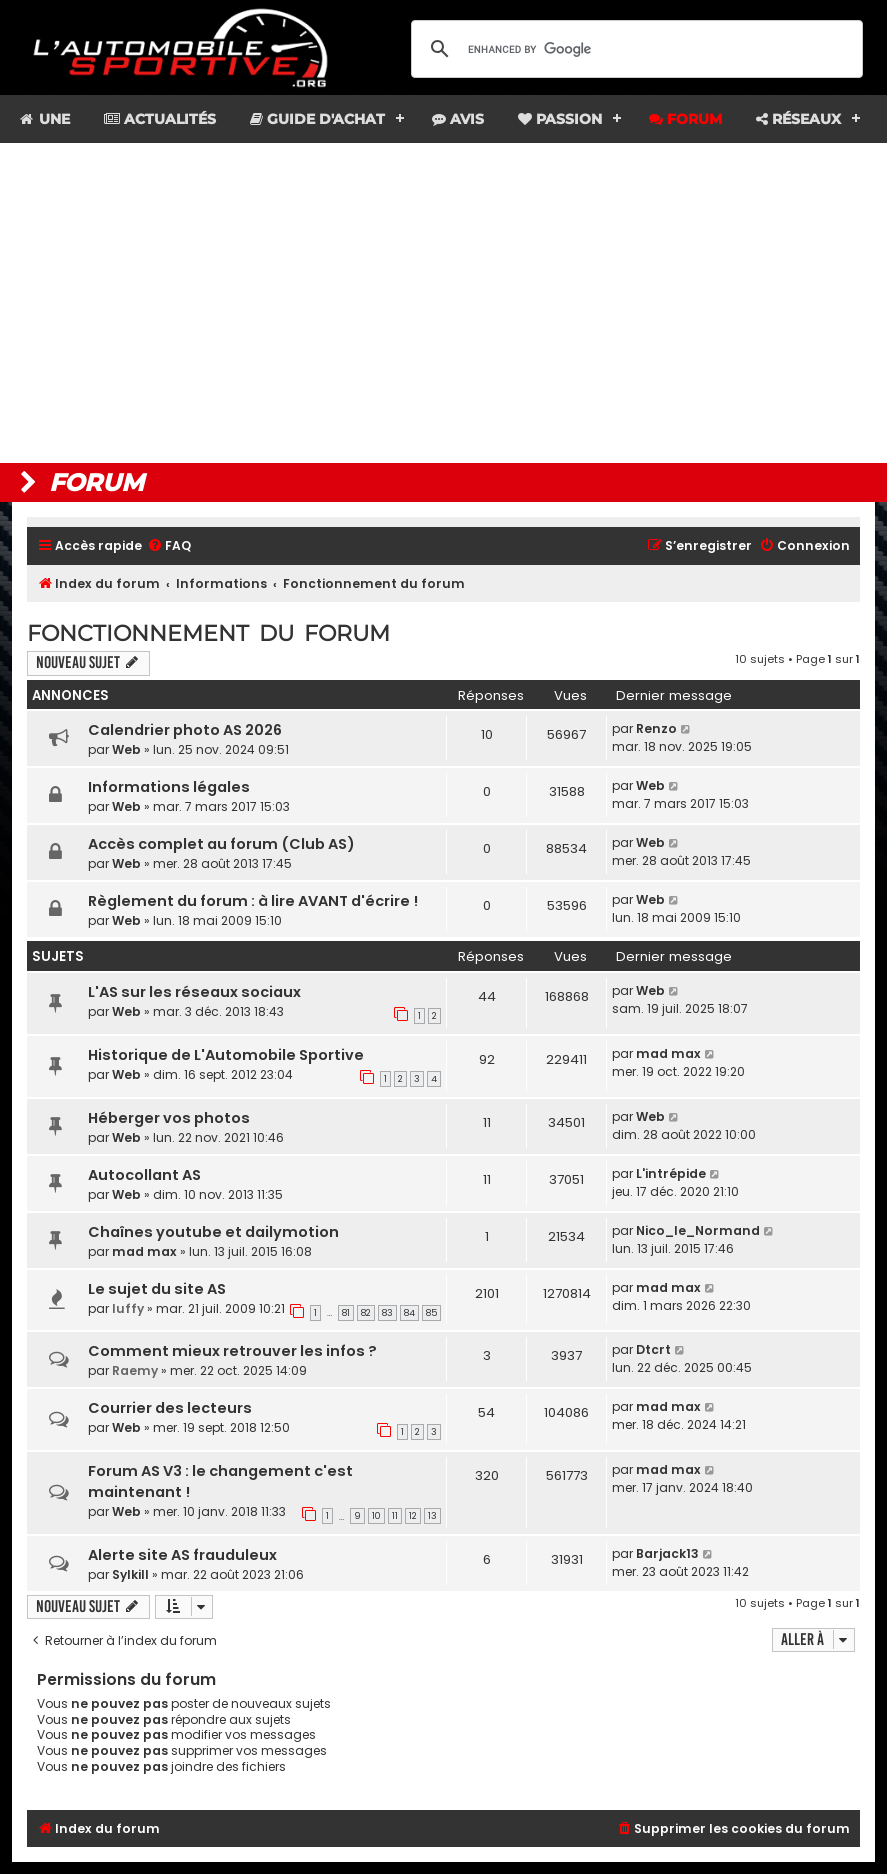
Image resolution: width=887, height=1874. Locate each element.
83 (387, 1313)
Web (126, 749)
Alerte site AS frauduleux (182, 1555)
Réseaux (798, 119)
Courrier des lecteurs (170, 1408)
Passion (560, 119)
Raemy (135, 1370)
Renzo (656, 728)
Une (43, 119)
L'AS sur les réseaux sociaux (194, 992)
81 (346, 1313)
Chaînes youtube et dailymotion (213, 1232)
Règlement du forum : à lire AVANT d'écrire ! (253, 901)
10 (376, 1516)
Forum (685, 119)
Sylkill (130, 1574)
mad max (668, 1053)
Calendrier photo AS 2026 (185, 730)
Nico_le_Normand (698, 1230)
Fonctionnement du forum (208, 633)
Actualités (160, 119)
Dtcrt (653, 1349)
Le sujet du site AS (157, 1289)
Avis (458, 119)
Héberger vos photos (169, 1118)
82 (366, 1313)
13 (432, 1516)
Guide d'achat (317, 119)
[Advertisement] (443, 303)
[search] (634, 49)
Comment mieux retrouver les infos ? (232, 1351)
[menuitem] (169, 546)
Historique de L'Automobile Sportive (226, 1055)
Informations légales (169, 787)
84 (409, 1313)
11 (395, 1516)
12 (413, 1516)
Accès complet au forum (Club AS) (221, 844)
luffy (128, 1308)
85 (431, 1313)
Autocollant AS (144, 1175)
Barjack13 (667, 1553)
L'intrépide (671, 1173)
